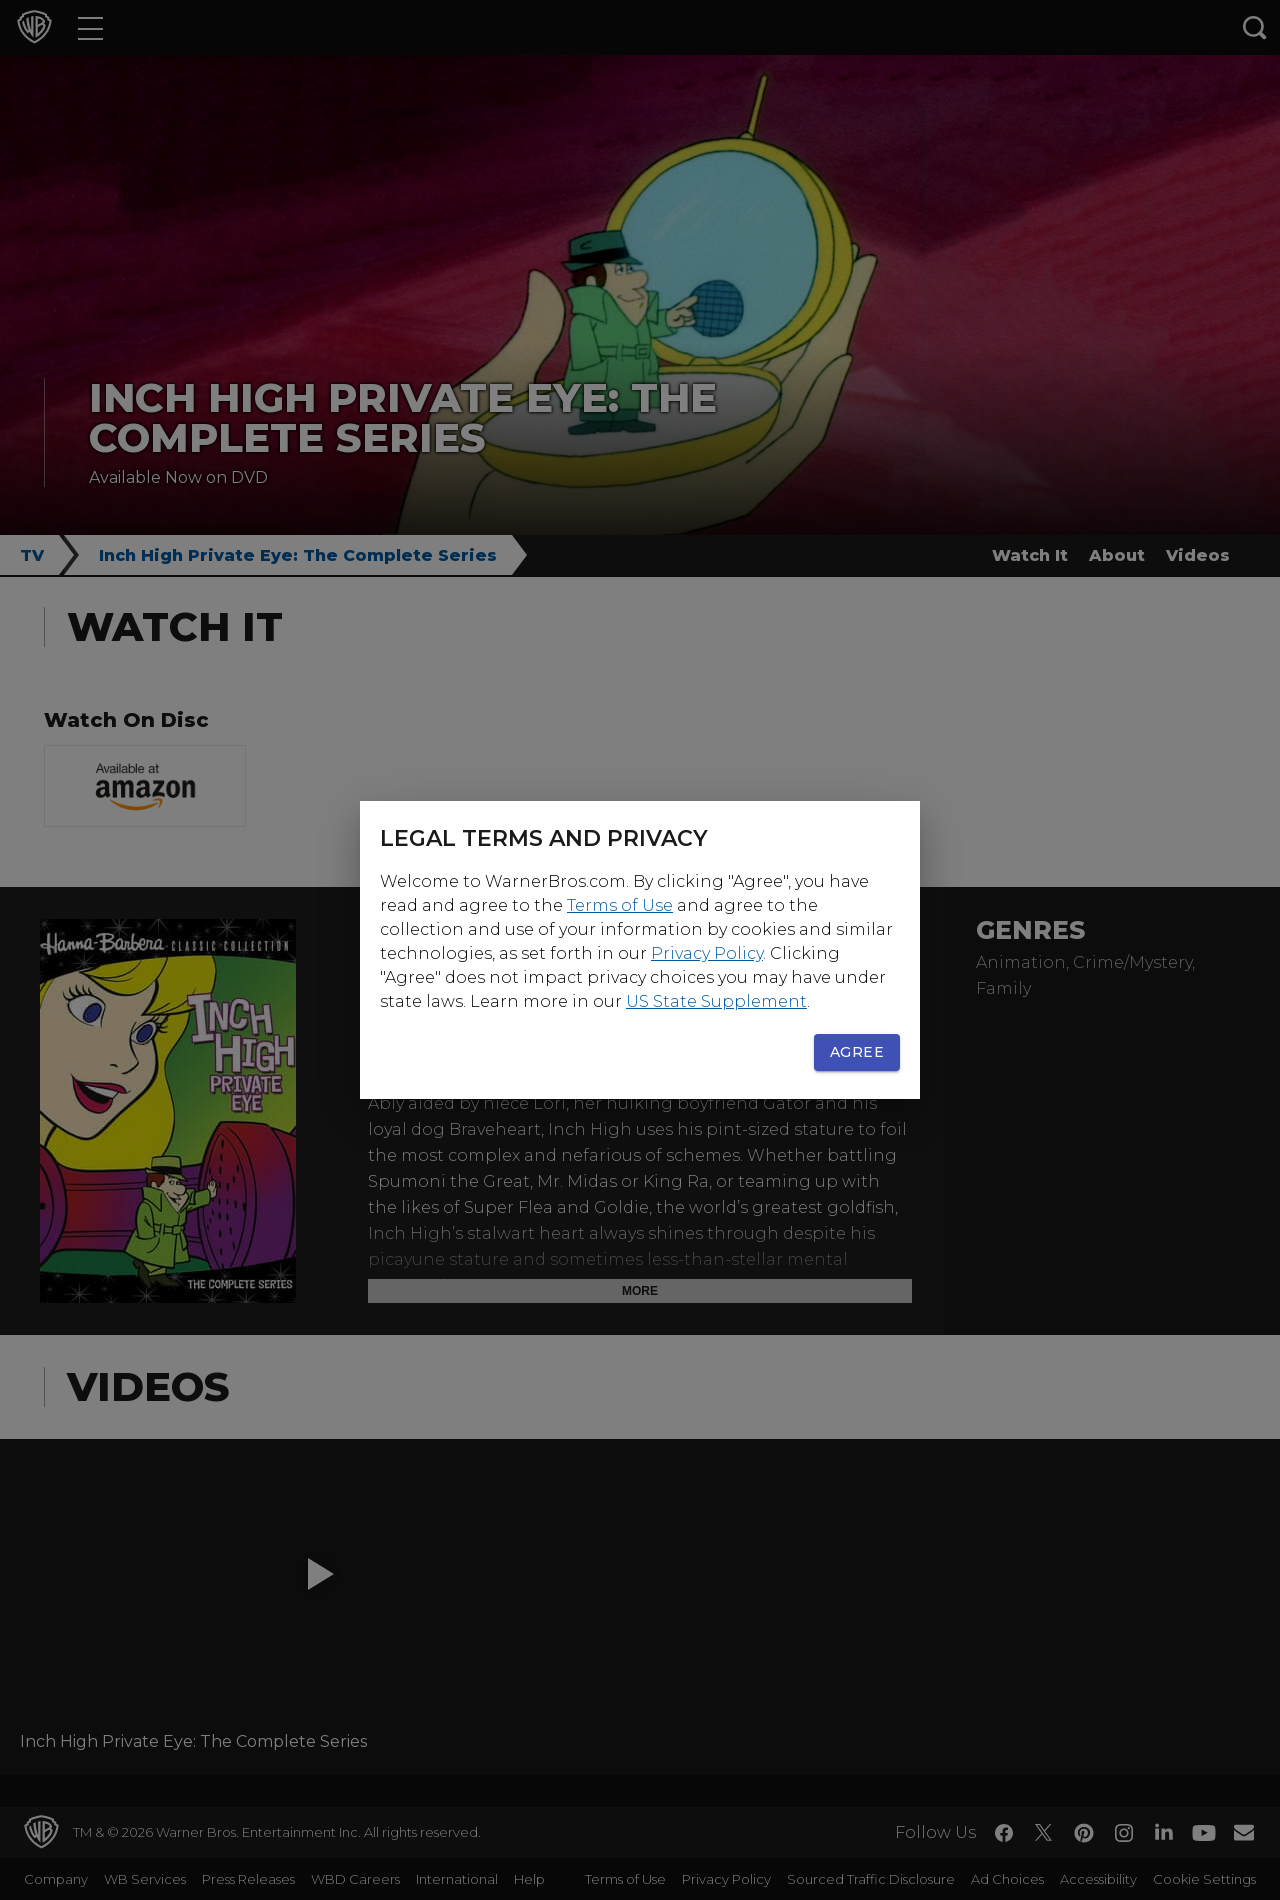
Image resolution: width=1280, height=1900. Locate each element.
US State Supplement (716, 1001)
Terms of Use (620, 905)
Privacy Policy (707, 953)
